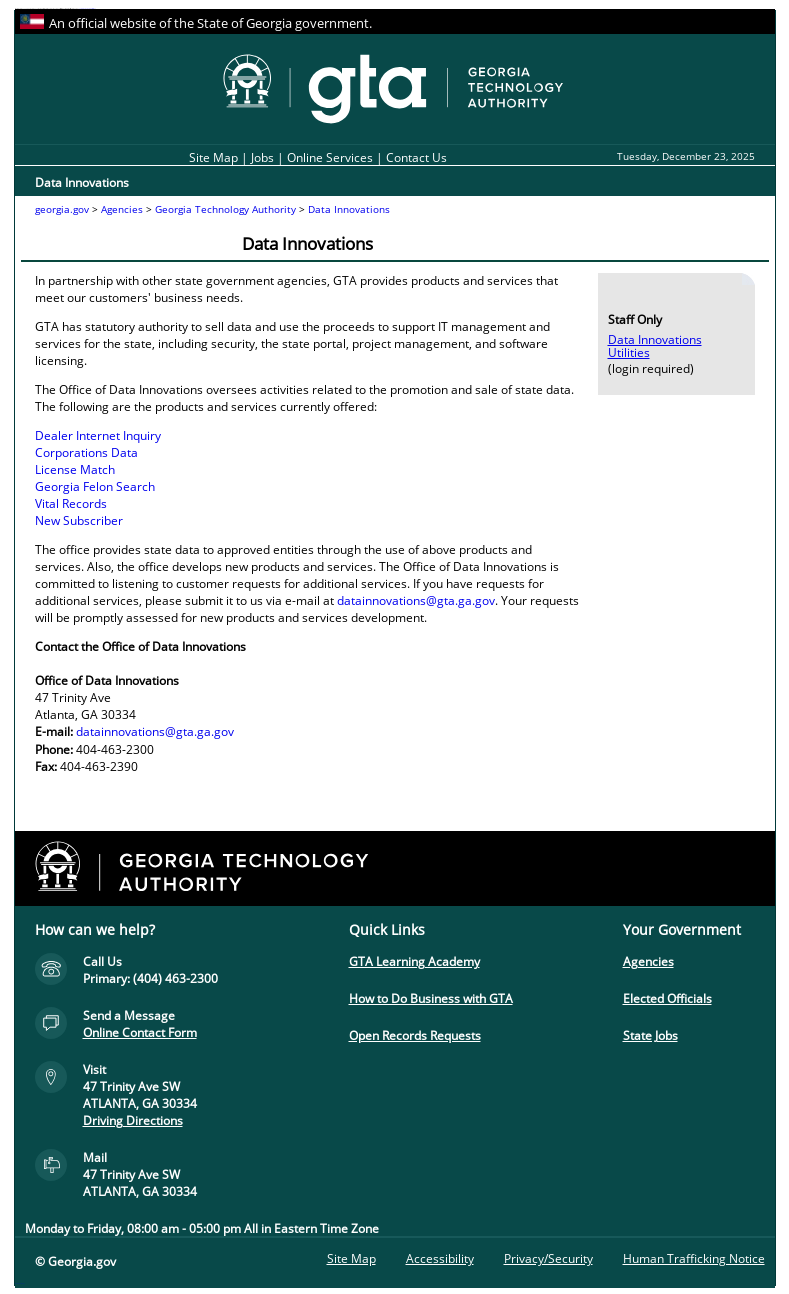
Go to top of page (20, 1283)
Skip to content (83, 8)
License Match (75, 469)
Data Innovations (349, 209)
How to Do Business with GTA (431, 998)
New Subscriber (79, 520)
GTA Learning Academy (414, 961)
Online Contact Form (140, 1032)
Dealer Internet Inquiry (98, 435)
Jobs (264, 157)
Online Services (330, 157)
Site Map (213, 157)
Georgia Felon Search (95, 486)
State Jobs (650, 1035)
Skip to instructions (91, 8)
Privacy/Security (548, 1258)
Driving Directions (133, 1120)
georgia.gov (62, 209)
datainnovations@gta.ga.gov (416, 600)
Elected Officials (667, 998)
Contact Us (416, 157)
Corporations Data (86, 452)
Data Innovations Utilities (655, 346)
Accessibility (440, 1258)
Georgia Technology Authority (225, 209)
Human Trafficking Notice (694, 1258)
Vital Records (71, 503)
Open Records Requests (415, 1035)
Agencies (122, 209)
